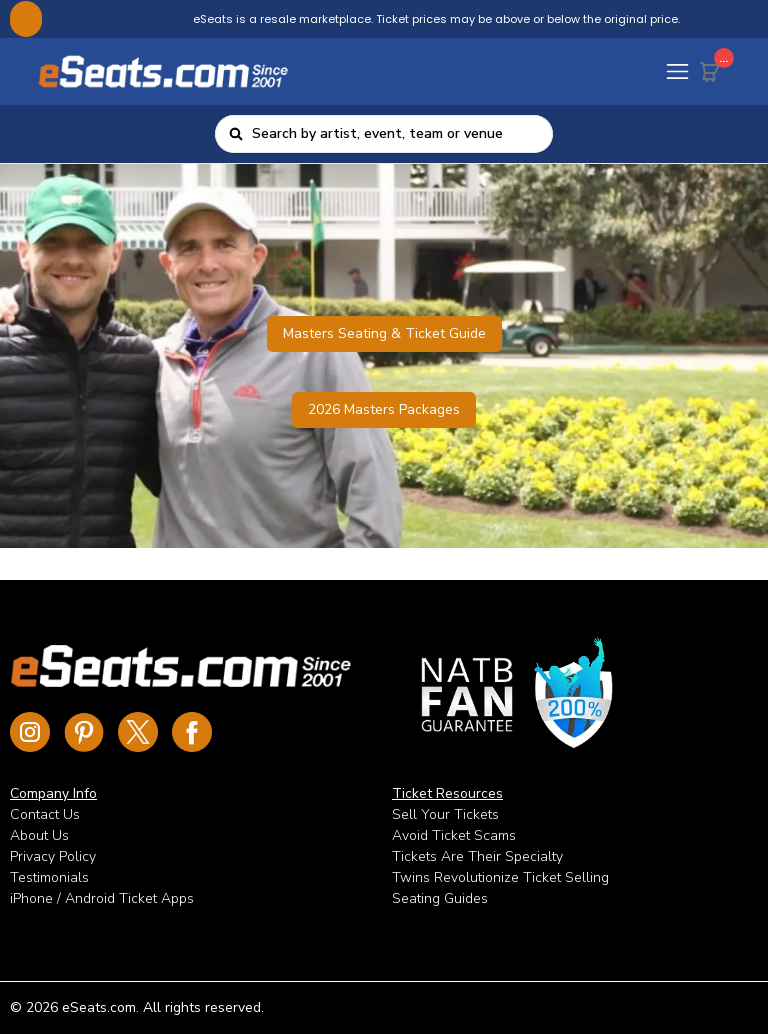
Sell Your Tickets (445, 814)
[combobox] (396, 134)
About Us (39, 835)
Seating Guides (440, 898)
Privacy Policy (53, 856)
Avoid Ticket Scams (454, 835)
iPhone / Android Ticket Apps (102, 898)
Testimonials (49, 877)
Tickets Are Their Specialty (477, 856)
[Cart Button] (714, 68)
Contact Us (45, 814)
